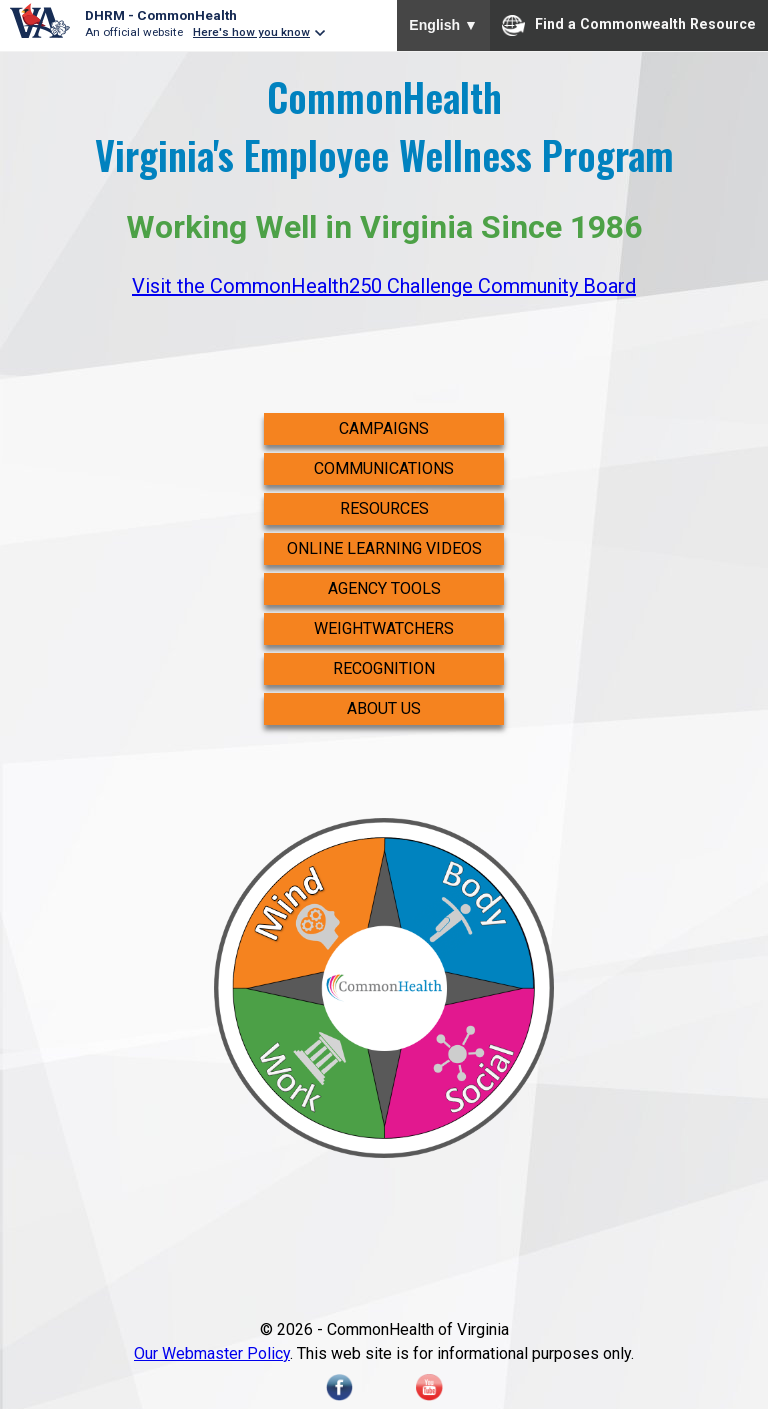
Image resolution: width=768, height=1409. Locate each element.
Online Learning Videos (384, 548)
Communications (384, 468)
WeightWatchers (384, 628)
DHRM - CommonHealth (161, 15)
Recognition (384, 668)
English (443, 25)
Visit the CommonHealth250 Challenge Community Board (384, 286)
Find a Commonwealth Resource (629, 25)
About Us (384, 708)
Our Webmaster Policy (212, 1353)
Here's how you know (251, 32)
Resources (384, 508)
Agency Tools (384, 588)
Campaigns (384, 428)
